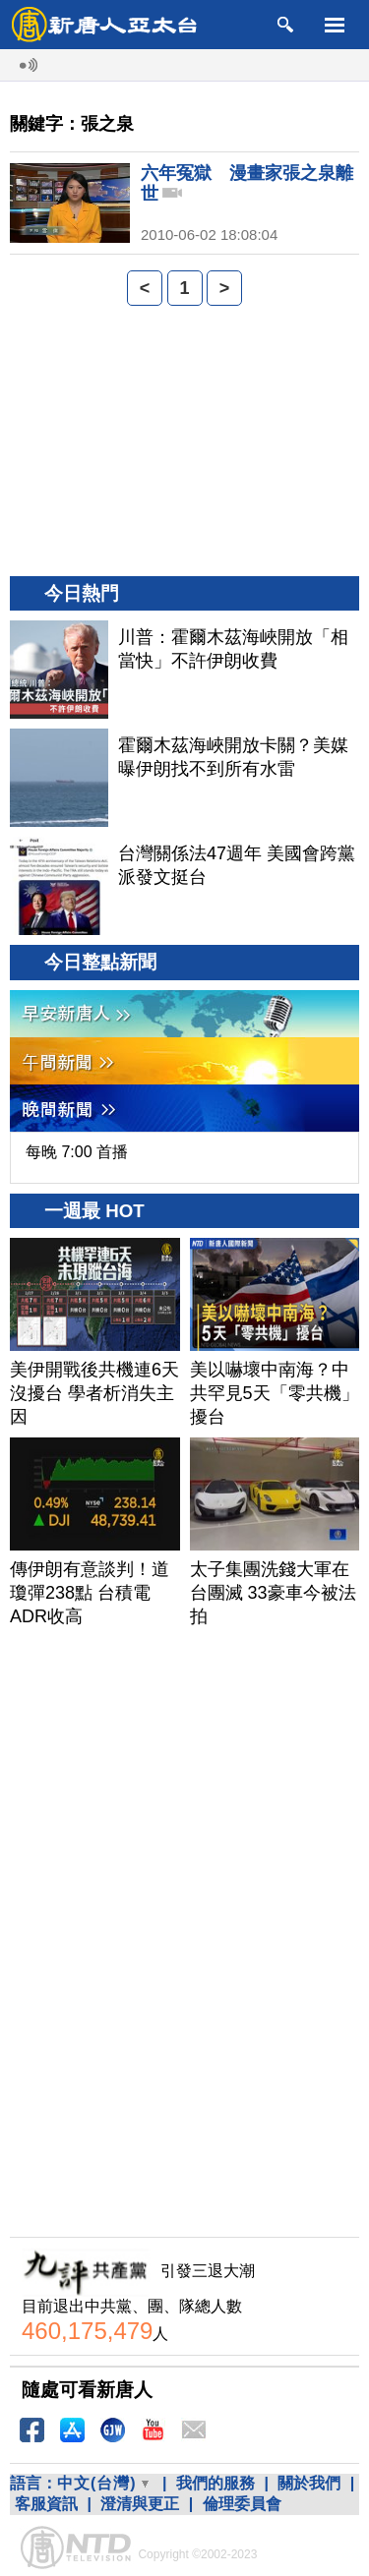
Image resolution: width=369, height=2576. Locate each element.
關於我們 (308, 2483)
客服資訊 (46, 2503)
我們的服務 (215, 2483)
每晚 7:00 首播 (77, 1151)
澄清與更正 (139, 2503)
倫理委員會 (242, 2503)
